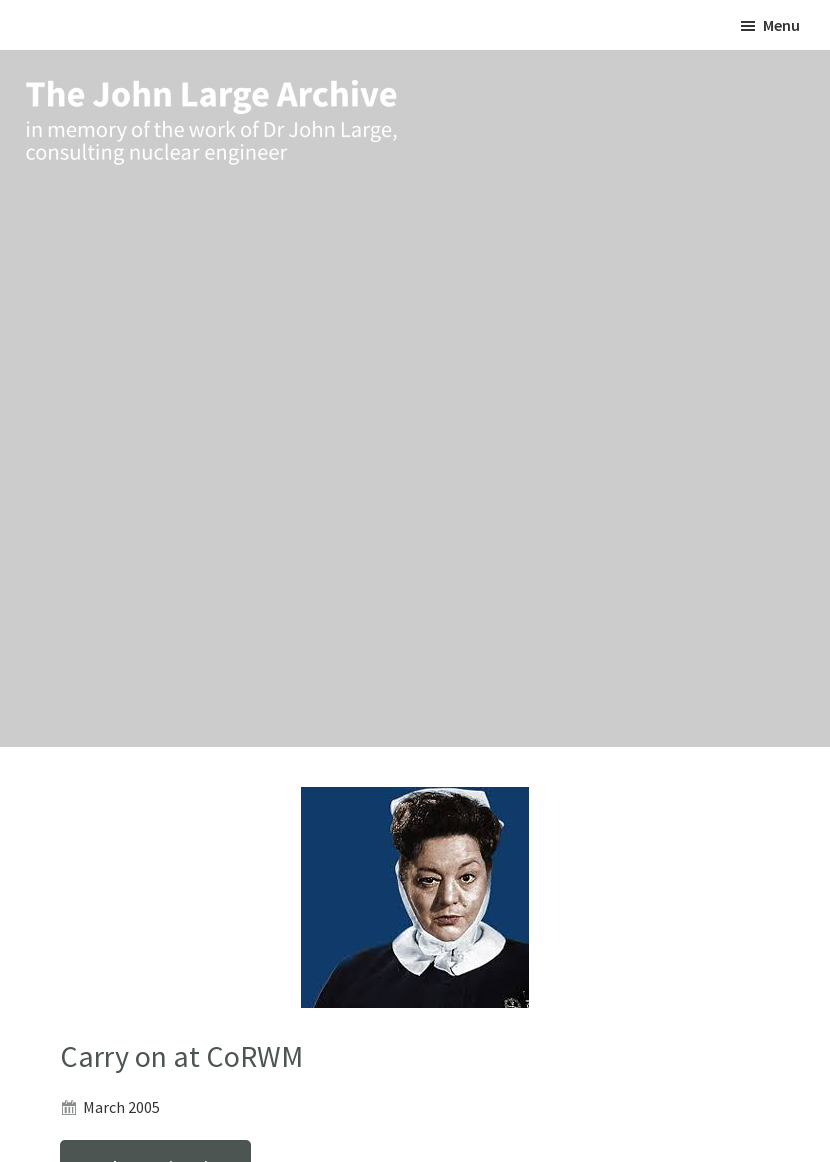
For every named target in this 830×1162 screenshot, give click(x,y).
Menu (781, 25)
